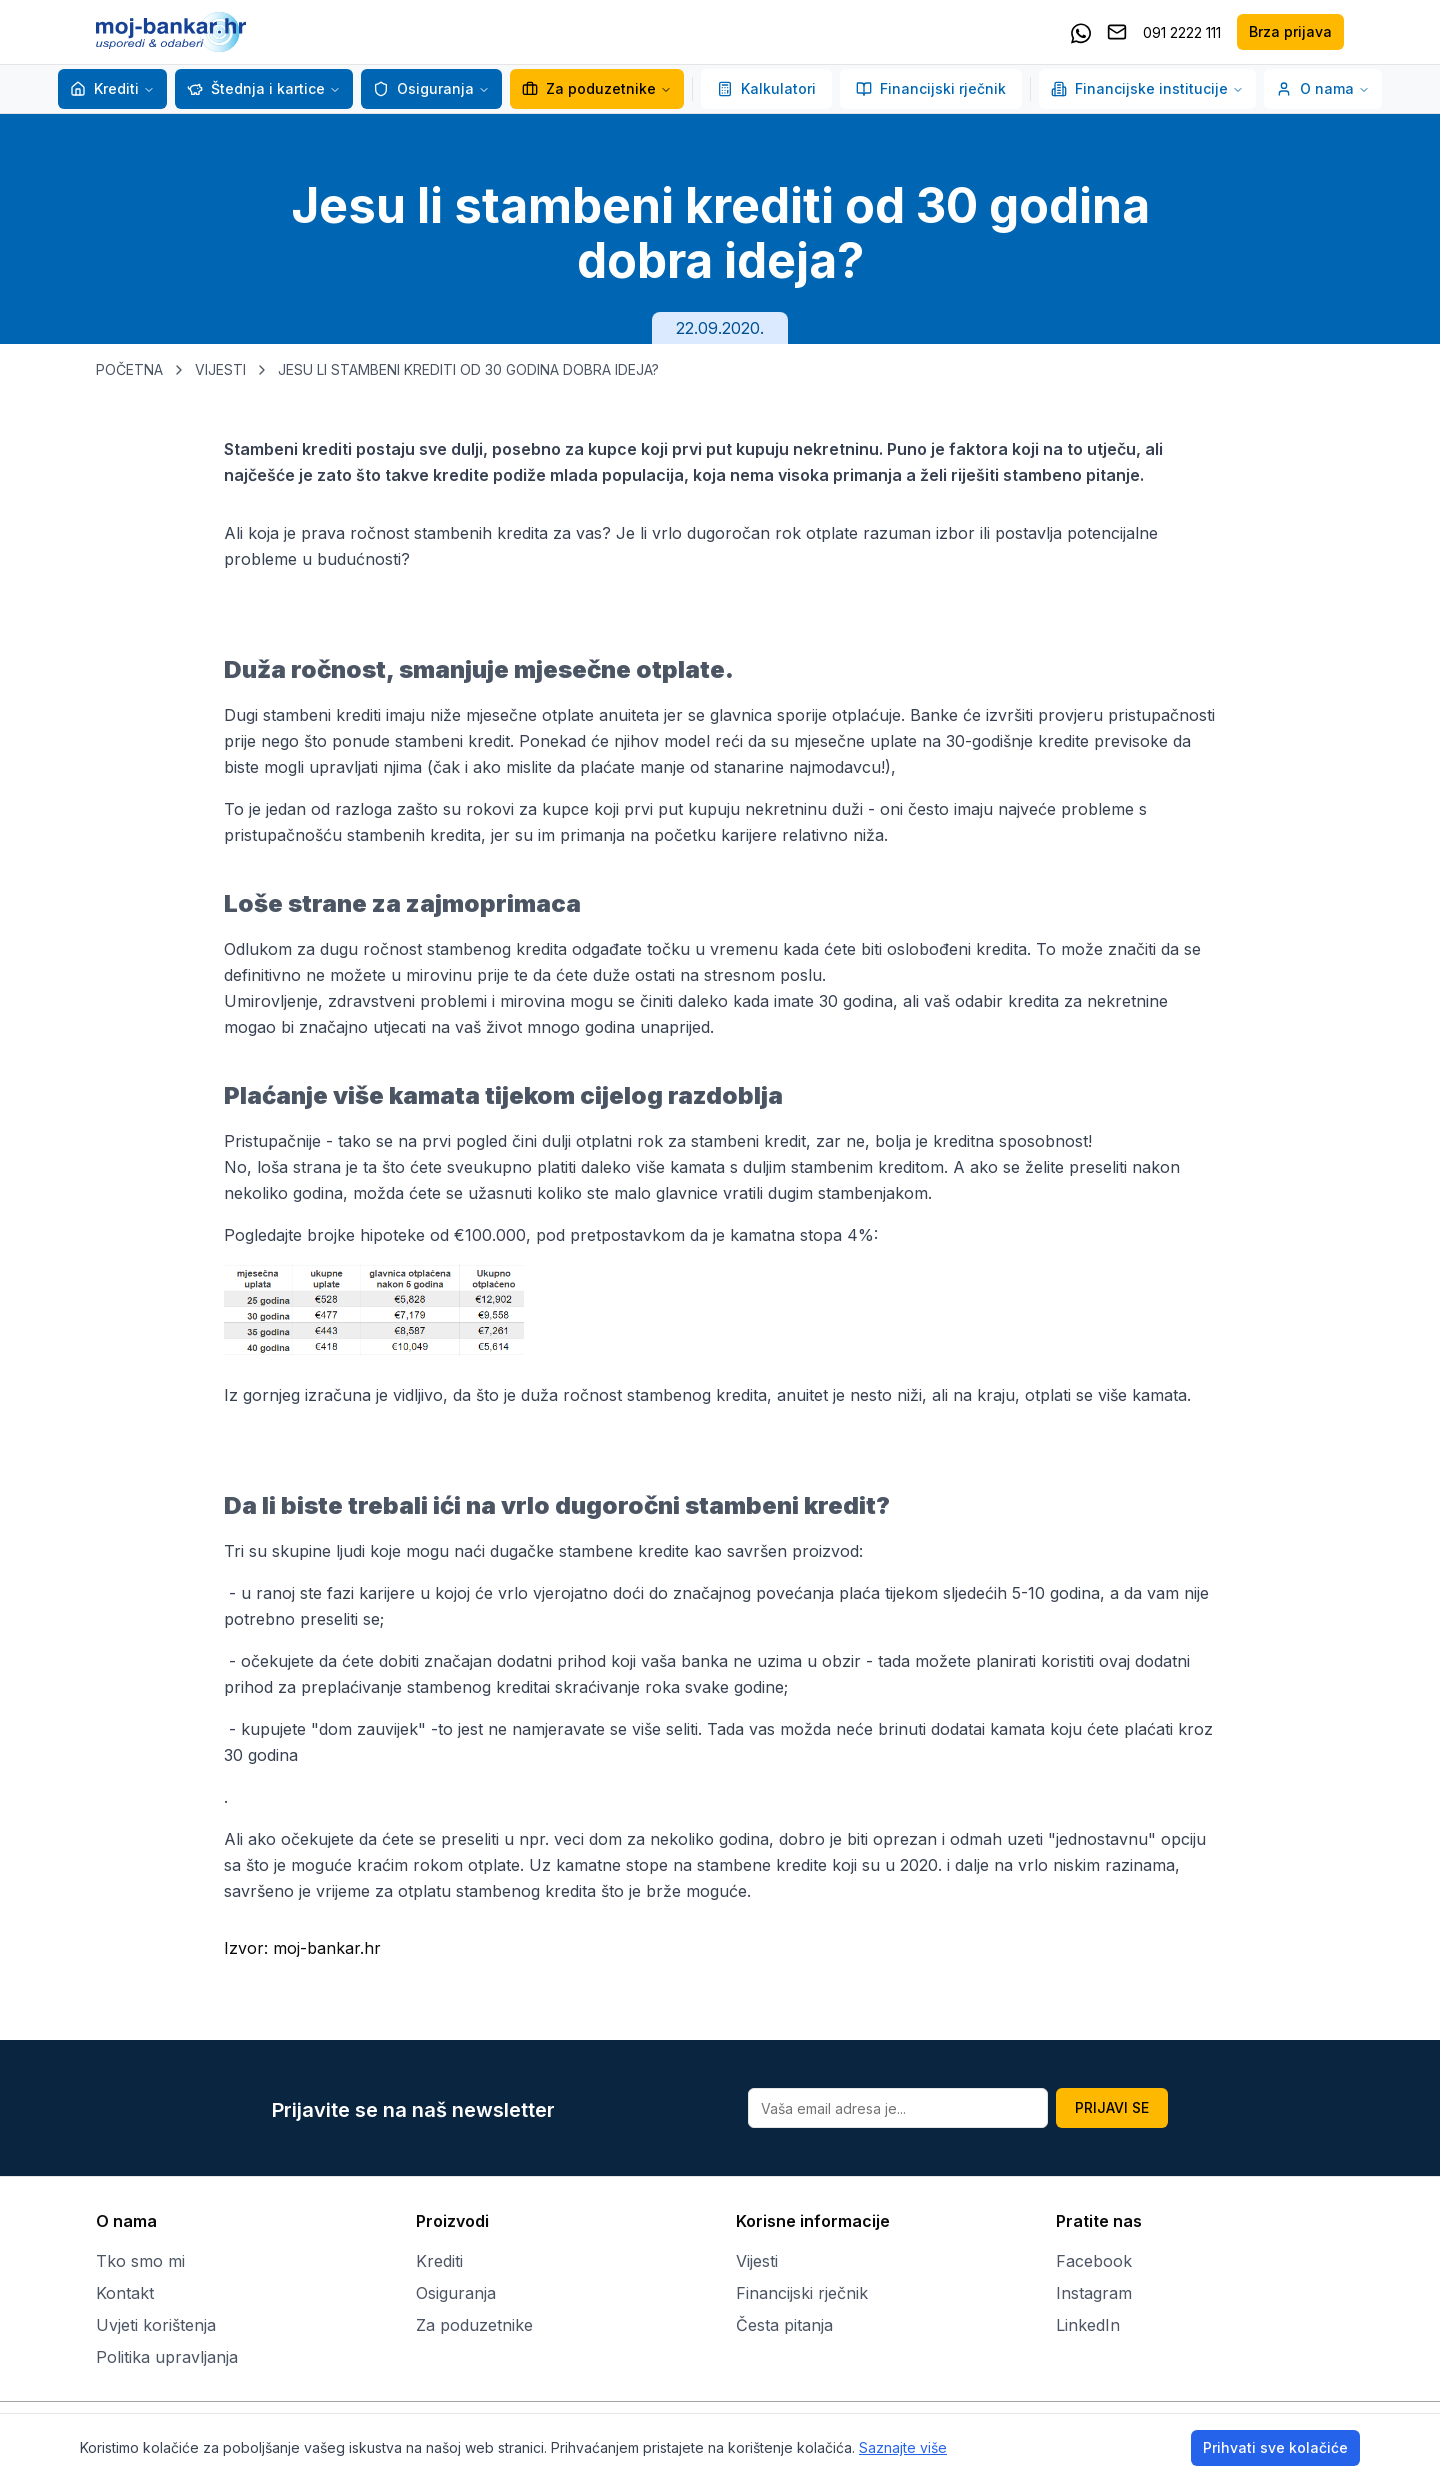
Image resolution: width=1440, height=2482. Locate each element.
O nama (1323, 88)
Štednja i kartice (256, 88)
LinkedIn (1088, 2325)
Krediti (104, 88)
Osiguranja (423, 88)
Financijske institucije (1147, 88)
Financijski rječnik (931, 88)
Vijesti (757, 2261)
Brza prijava (1290, 31)
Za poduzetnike (589, 88)
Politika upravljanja (167, 2357)
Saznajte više (903, 2447)
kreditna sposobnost (1010, 1141)
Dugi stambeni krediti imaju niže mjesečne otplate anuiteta (441, 715)
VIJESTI (220, 369)
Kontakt (125, 2293)
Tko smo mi (140, 2261)
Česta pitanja (784, 2325)
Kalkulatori (766, 88)
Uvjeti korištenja (156, 2325)
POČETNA (129, 369)
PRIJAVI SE (1112, 2107)
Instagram (1094, 2293)
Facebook (1094, 2261)
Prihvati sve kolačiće (1275, 2447)
